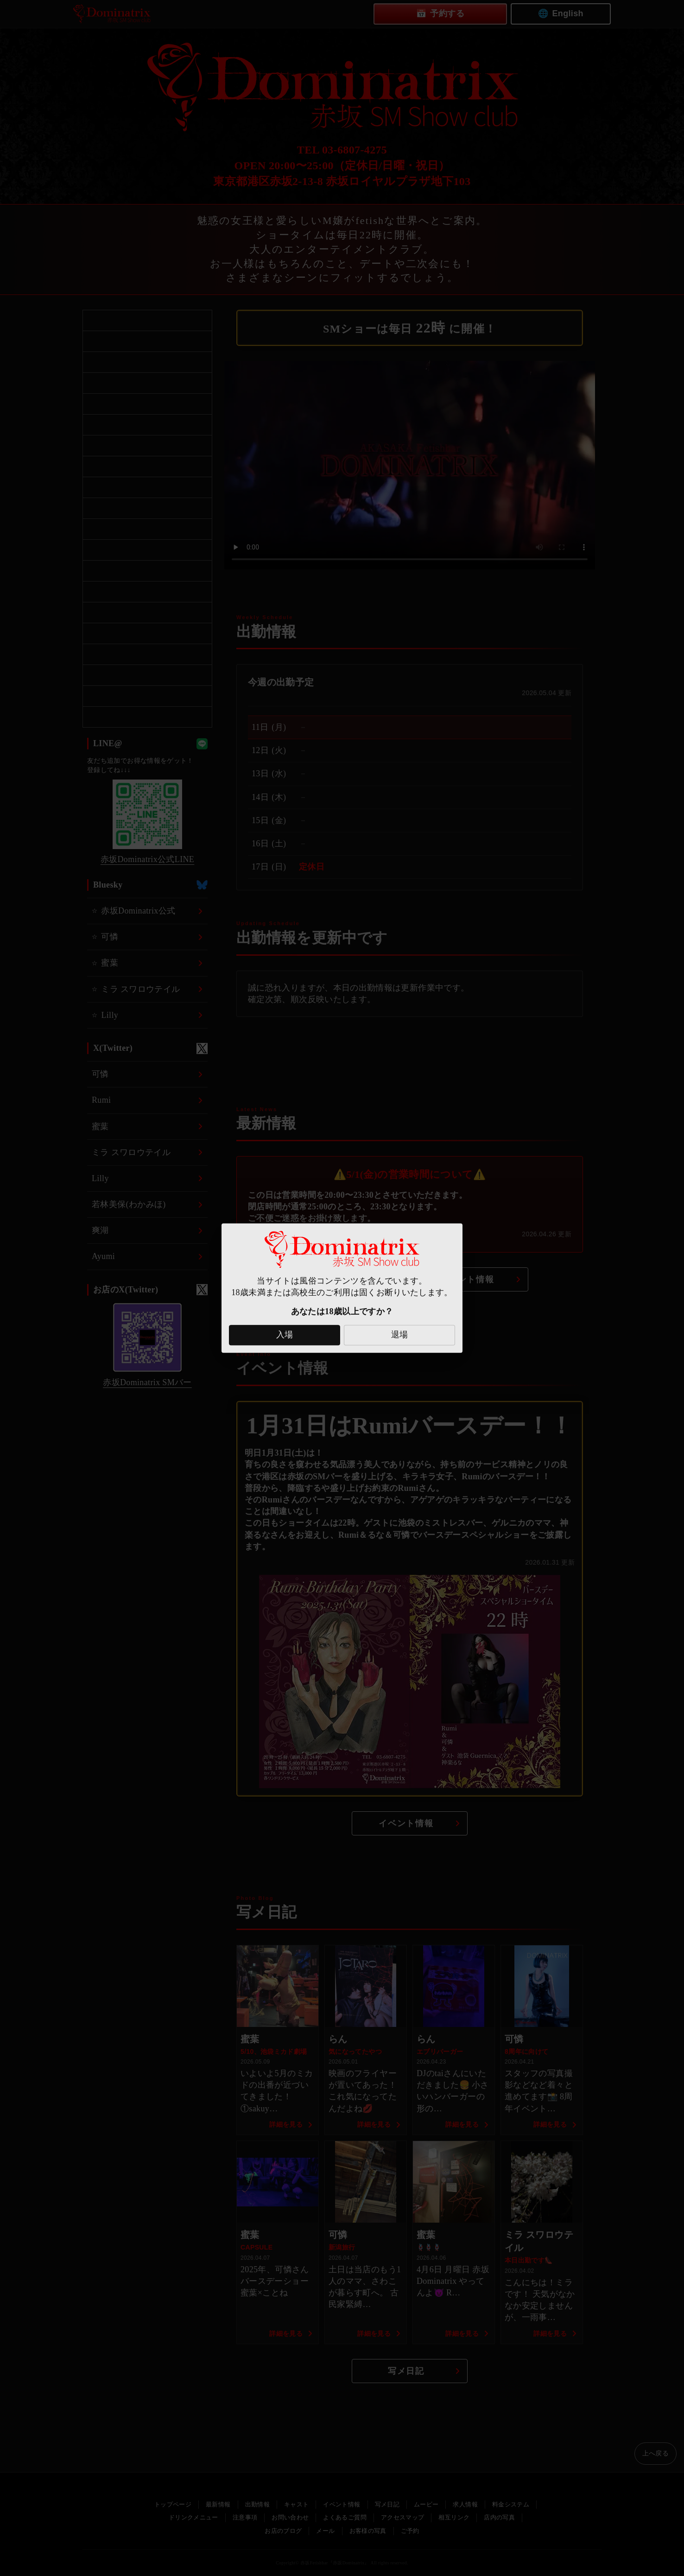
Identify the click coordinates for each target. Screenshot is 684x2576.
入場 (284, 1335)
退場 (399, 1335)
